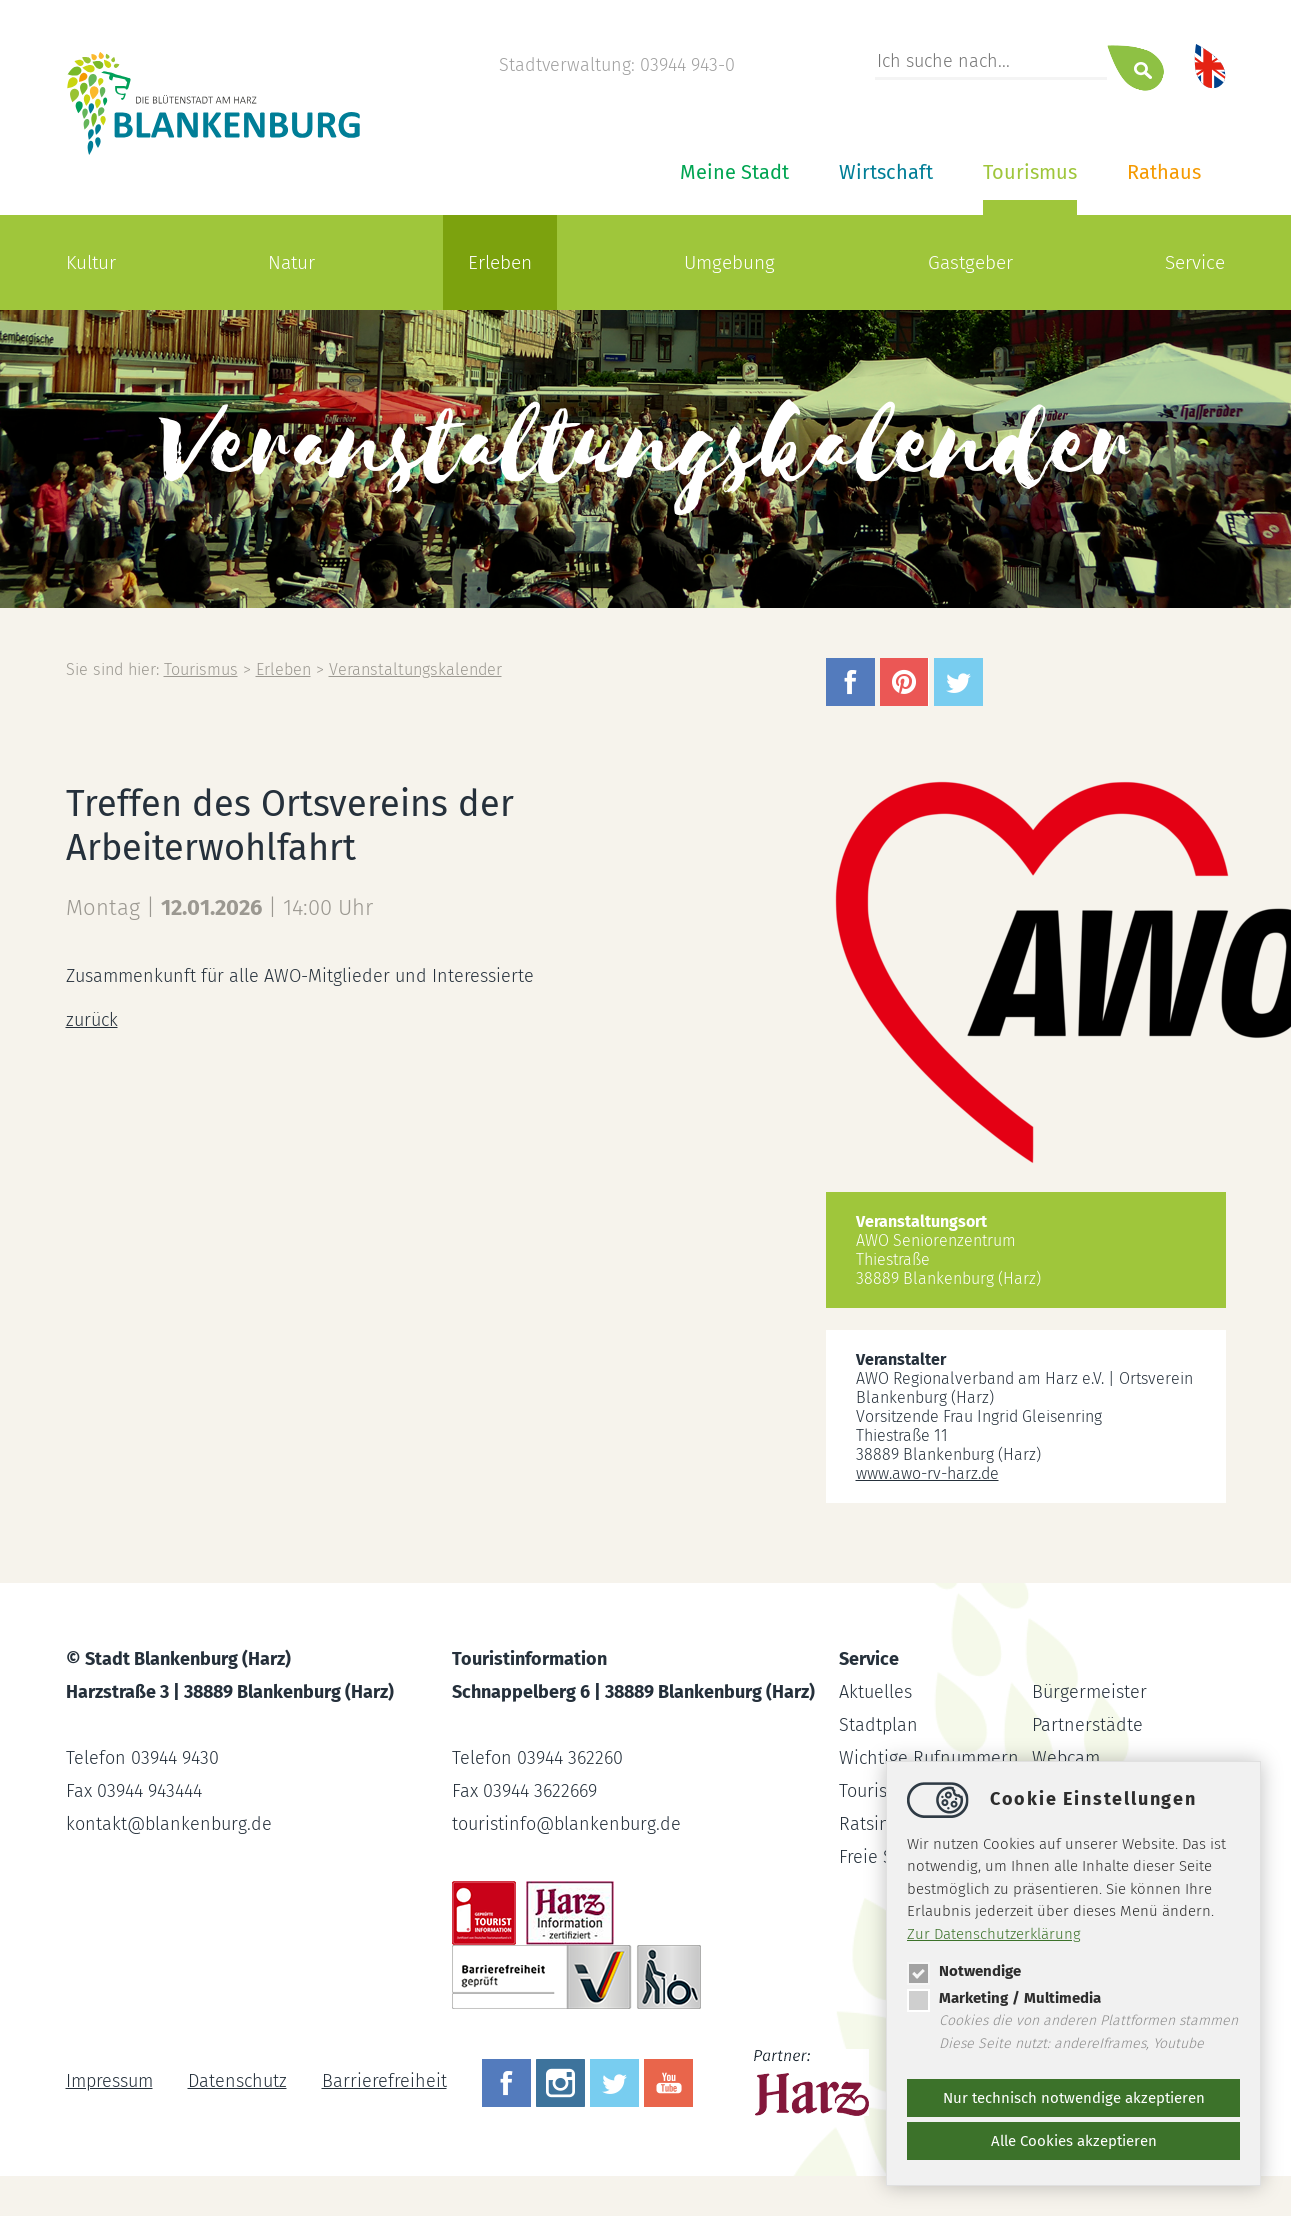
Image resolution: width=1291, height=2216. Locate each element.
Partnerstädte (1087, 1725)
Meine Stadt (734, 172)
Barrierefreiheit (384, 2081)
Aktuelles (875, 1692)
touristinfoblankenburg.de (566, 1824)
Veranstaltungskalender (415, 669)
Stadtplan (878, 1725)
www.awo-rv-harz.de (927, 1473)
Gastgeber (970, 262)
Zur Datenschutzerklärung (994, 1934)
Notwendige (964, 1971)
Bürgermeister (1089, 1692)
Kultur (91, 262)
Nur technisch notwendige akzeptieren (1074, 2098)
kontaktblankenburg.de (169, 1824)
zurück (92, 1020)
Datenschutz (237, 2081)
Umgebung (729, 262)
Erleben (500, 262)
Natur (291, 262)
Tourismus (1030, 172)
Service (1195, 262)
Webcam (1066, 1758)
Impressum (109, 2081)
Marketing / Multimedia (1004, 1998)
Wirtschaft (886, 172)
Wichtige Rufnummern (929, 1758)
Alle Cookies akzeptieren (1074, 2141)
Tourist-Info (885, 1791)
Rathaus (1164, 172)
